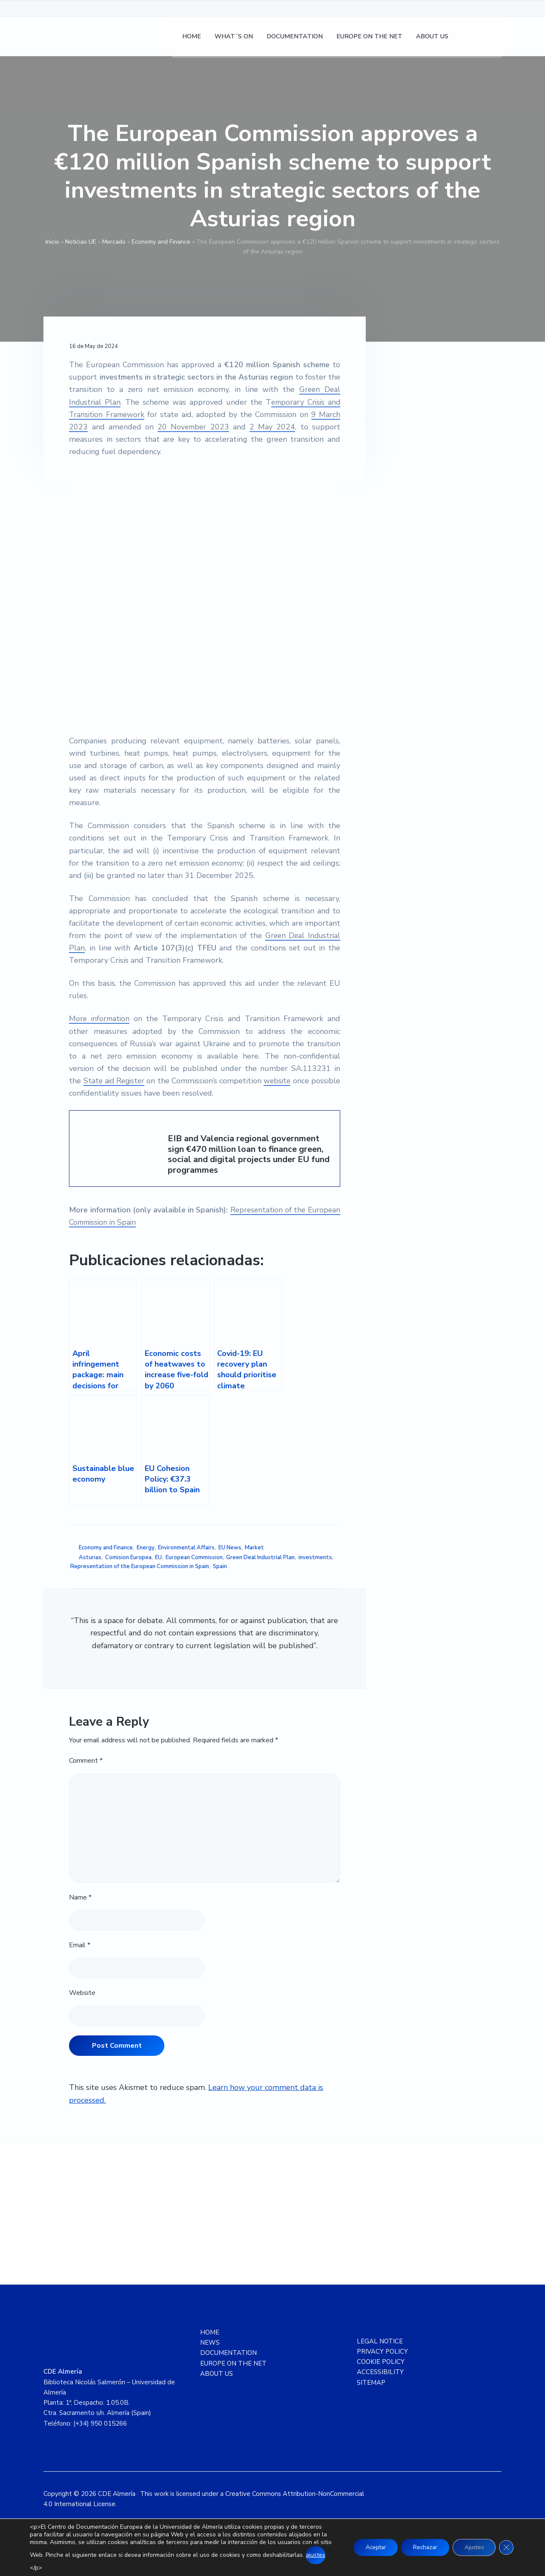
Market (254, 1547)
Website (82, 1992)
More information (100, 1018)
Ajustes (472, 2547)
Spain (220, 1566)
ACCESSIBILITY (380, 2372)
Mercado (114, 242)
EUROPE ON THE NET (233, 2363)
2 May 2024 (272, 427)
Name (80, 1897)
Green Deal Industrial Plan (260, 1557)
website (305, 1081)
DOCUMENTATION (228, 2353)
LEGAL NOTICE (380, 2341)
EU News (229, 1547)
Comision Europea (128, 1557)
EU (158, 1557)
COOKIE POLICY (380, 2361)
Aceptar (367, 2547)
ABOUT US (216, 2373)
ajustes (39, 2563)
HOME (209, 2332)
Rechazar (420, 2547)
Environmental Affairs (186, 1547)
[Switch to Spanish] (469, 38)
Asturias (90, 1557)
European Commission (194, 1557)
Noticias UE (80, 242)
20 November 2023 (193, 427)
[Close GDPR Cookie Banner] (505, 2547)
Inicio (52, 242)
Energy (146, 1547)
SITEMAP (371, 2382)
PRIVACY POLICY (382, 2351)
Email (79, 1945)
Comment (86, 1760)
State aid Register (121, 1081)
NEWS (210, 2342)
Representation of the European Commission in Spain (139, 1566)
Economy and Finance (161, 242)
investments (315, 1557)
